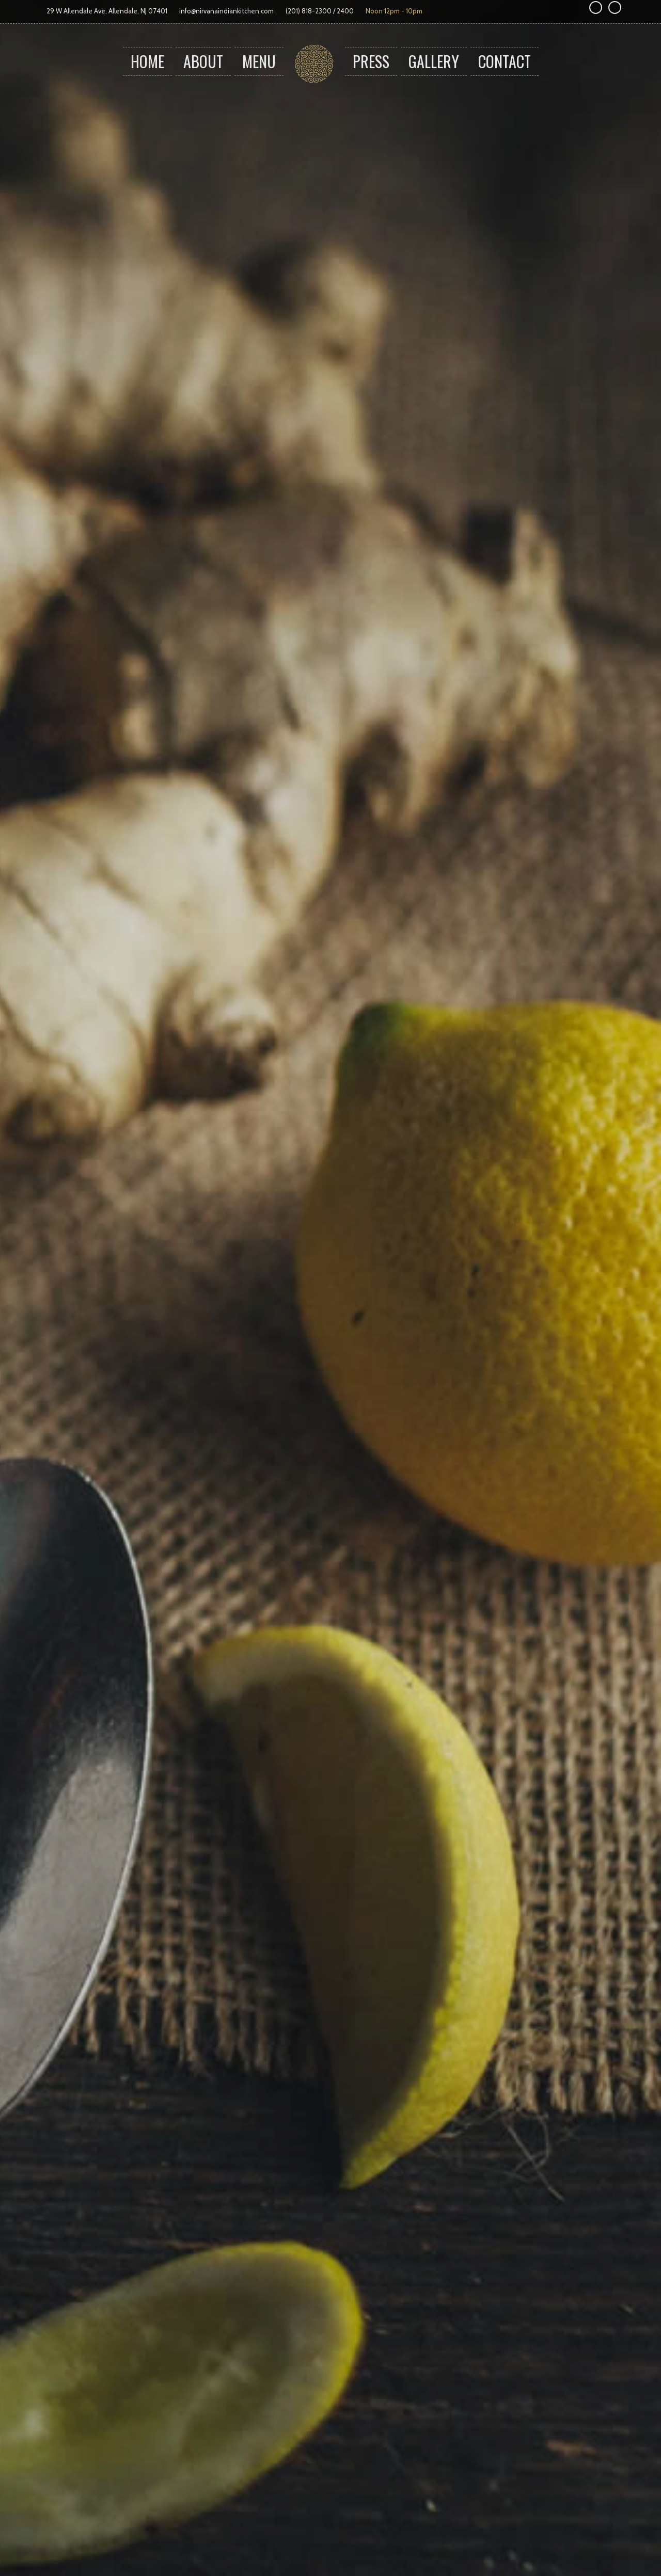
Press (371, 61)
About (203, 61)
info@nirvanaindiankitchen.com (226, 11)
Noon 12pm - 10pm (394, 11)
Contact (504, 61)
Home (147, 61)
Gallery (433, 61)
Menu (259, 61)
